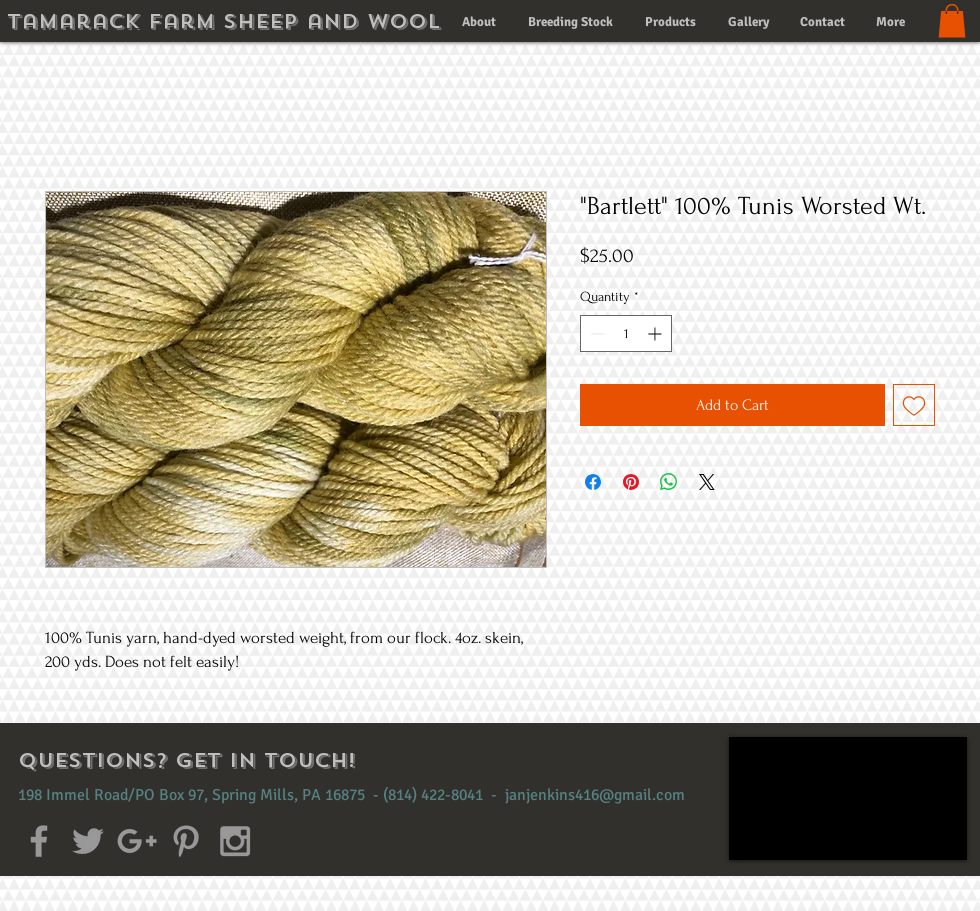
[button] (952, 20)
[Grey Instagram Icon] (235, 841)
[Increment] (656, 333)
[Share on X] (707, 482)
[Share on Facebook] (593, 482)
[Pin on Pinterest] (631, 482)
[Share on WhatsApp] (669, 482)
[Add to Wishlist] (914, 405)
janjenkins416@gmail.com (595, 795)
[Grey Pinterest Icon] (186, 841)
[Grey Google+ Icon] (137, 841)
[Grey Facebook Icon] (39, 841)
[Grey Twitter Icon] (88, 841)
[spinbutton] (626, 333)
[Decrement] (595, 333)
